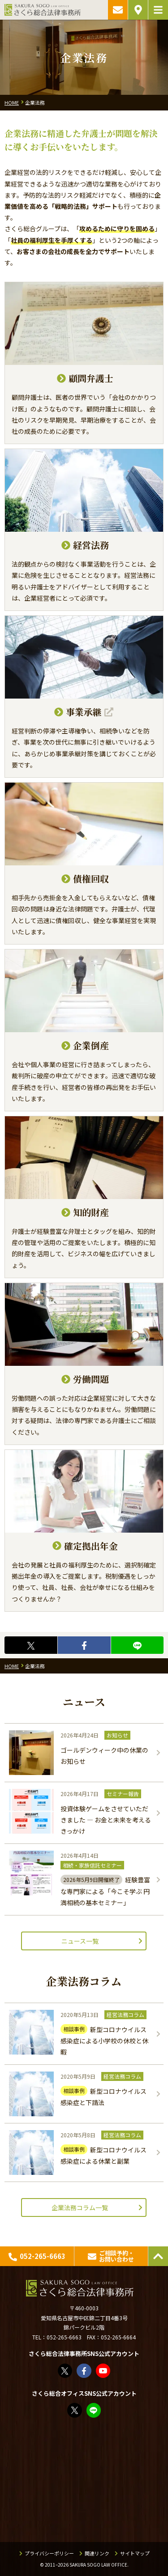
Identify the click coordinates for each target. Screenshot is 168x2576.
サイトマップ (135, 2553)
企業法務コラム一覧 (80, 2207)
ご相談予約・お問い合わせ (118, 10)
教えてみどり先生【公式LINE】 (94, 2410)
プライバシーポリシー (49, 2553)
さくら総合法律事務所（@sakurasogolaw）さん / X (66, 2370)
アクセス (138, 10)
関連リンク (97, 2553)
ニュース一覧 (80, 1940)
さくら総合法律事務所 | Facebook (84, 2370)
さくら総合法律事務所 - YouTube (104, 2370)
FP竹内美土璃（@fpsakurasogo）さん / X (75, 2410)
